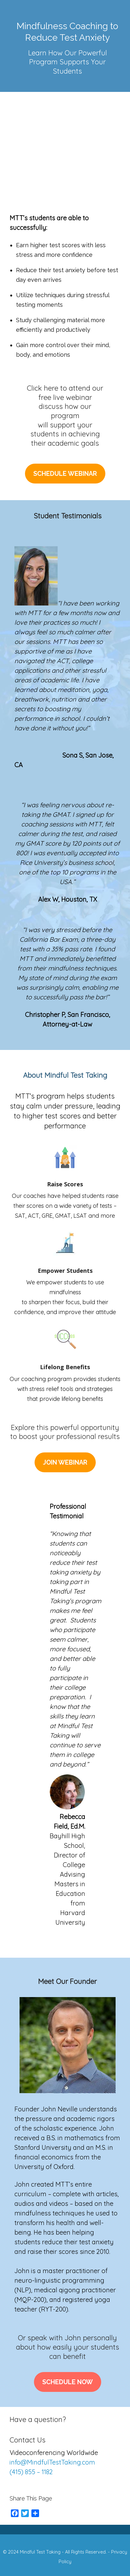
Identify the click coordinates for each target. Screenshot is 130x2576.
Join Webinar (65, 1462)
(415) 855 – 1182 (31, 2472)
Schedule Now (67, 2382)
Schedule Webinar (65, 473)
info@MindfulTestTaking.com (52, 2462)
